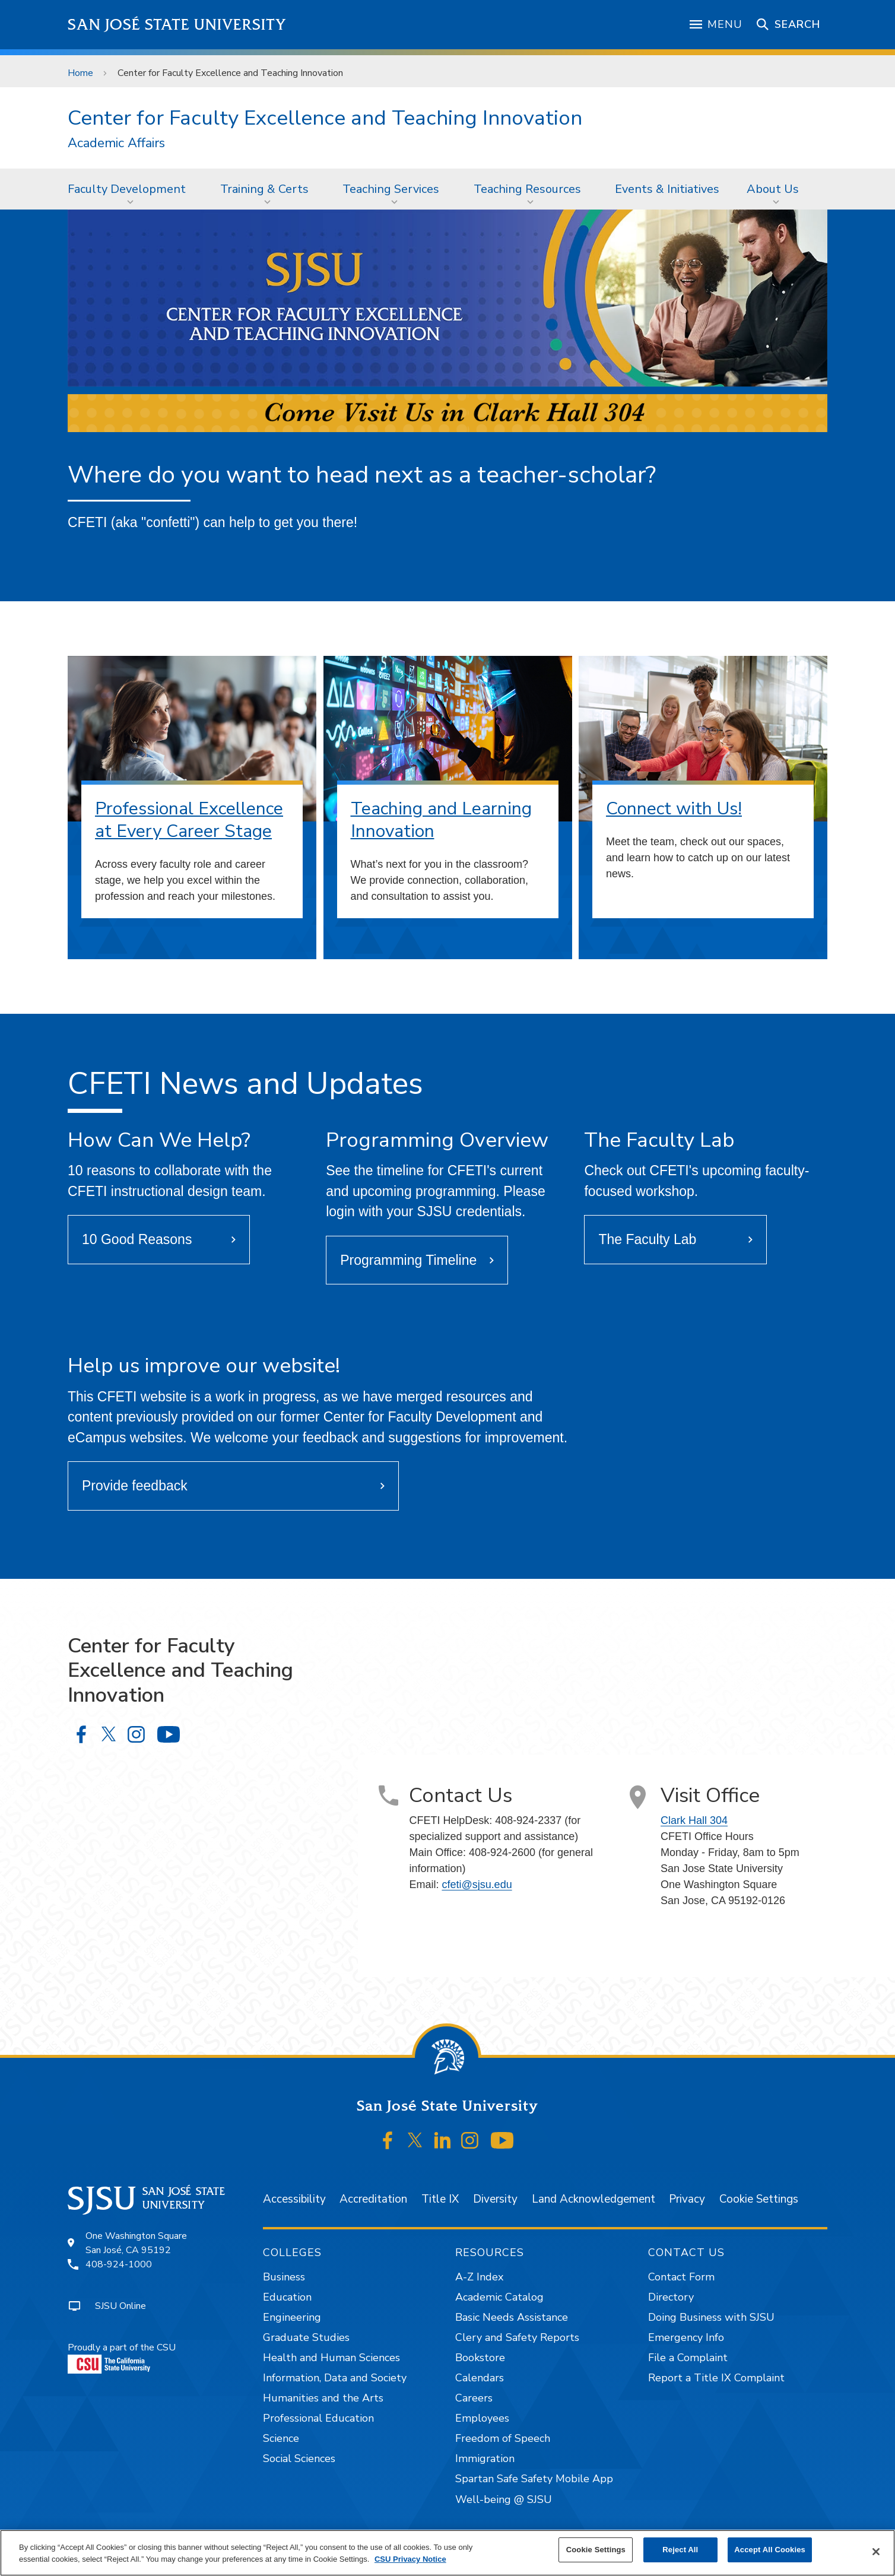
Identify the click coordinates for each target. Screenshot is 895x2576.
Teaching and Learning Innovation (441, 820)
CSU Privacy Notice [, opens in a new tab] (410, 2559)
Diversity (495, 2199)
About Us (773, 189)
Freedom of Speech (502, 2438)
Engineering (292, 2317)
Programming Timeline (408, 1260)
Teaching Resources (527, 189)
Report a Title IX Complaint (716, 2378)
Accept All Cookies (769, 2549)
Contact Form (681, 2277)
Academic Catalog (499, 2297)
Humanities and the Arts (323, 2398)
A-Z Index (479, 2277)
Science (281, 2438)
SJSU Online (120, 2305)
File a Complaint (688, 2357)
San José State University (177, 24)
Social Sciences (299, 2458)
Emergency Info (686, 2337)
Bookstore (480, 2357)
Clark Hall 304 (694, 1820)
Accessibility (294, 2199)
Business (284, 2277)
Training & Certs (264, 189)
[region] (447, 2553)
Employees (482, 2418)
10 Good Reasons (137, 1239)
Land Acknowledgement (593, 2199)
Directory (671, 2297)
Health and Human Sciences (331, 2357)
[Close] (876, 2552)
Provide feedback (135, 1485)
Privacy (687, 2199)
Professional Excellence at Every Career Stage (189, 820)
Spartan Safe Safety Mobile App (534, 2479)
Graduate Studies (306, 2337)
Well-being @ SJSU (503, 2499)
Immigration (485, 2458)
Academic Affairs (116, 143)
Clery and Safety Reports (517, 2337)
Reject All (680, 2549)
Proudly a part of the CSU (122, 2357)
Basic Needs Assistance (511, 2317)
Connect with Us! (674, 809)
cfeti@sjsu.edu (477, 1884)
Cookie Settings (758, 2199)
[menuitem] (130, 189)
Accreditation (373, 2199)
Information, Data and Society (335, 2378)
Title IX (440, 2199)
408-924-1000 (118, 2264)
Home (80, 73)
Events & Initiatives (667, 189)
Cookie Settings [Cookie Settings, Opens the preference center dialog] (596, 2549)
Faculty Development (127, 189)
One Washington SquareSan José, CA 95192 (136, 2243)
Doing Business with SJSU (711, 2317)
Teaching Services (390, 189)
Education (287, 2297)
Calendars (479, 2378)
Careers (474, 2398)
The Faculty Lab (647, 1239)
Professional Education (318, 2418)
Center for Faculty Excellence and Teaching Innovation (230, 73)
